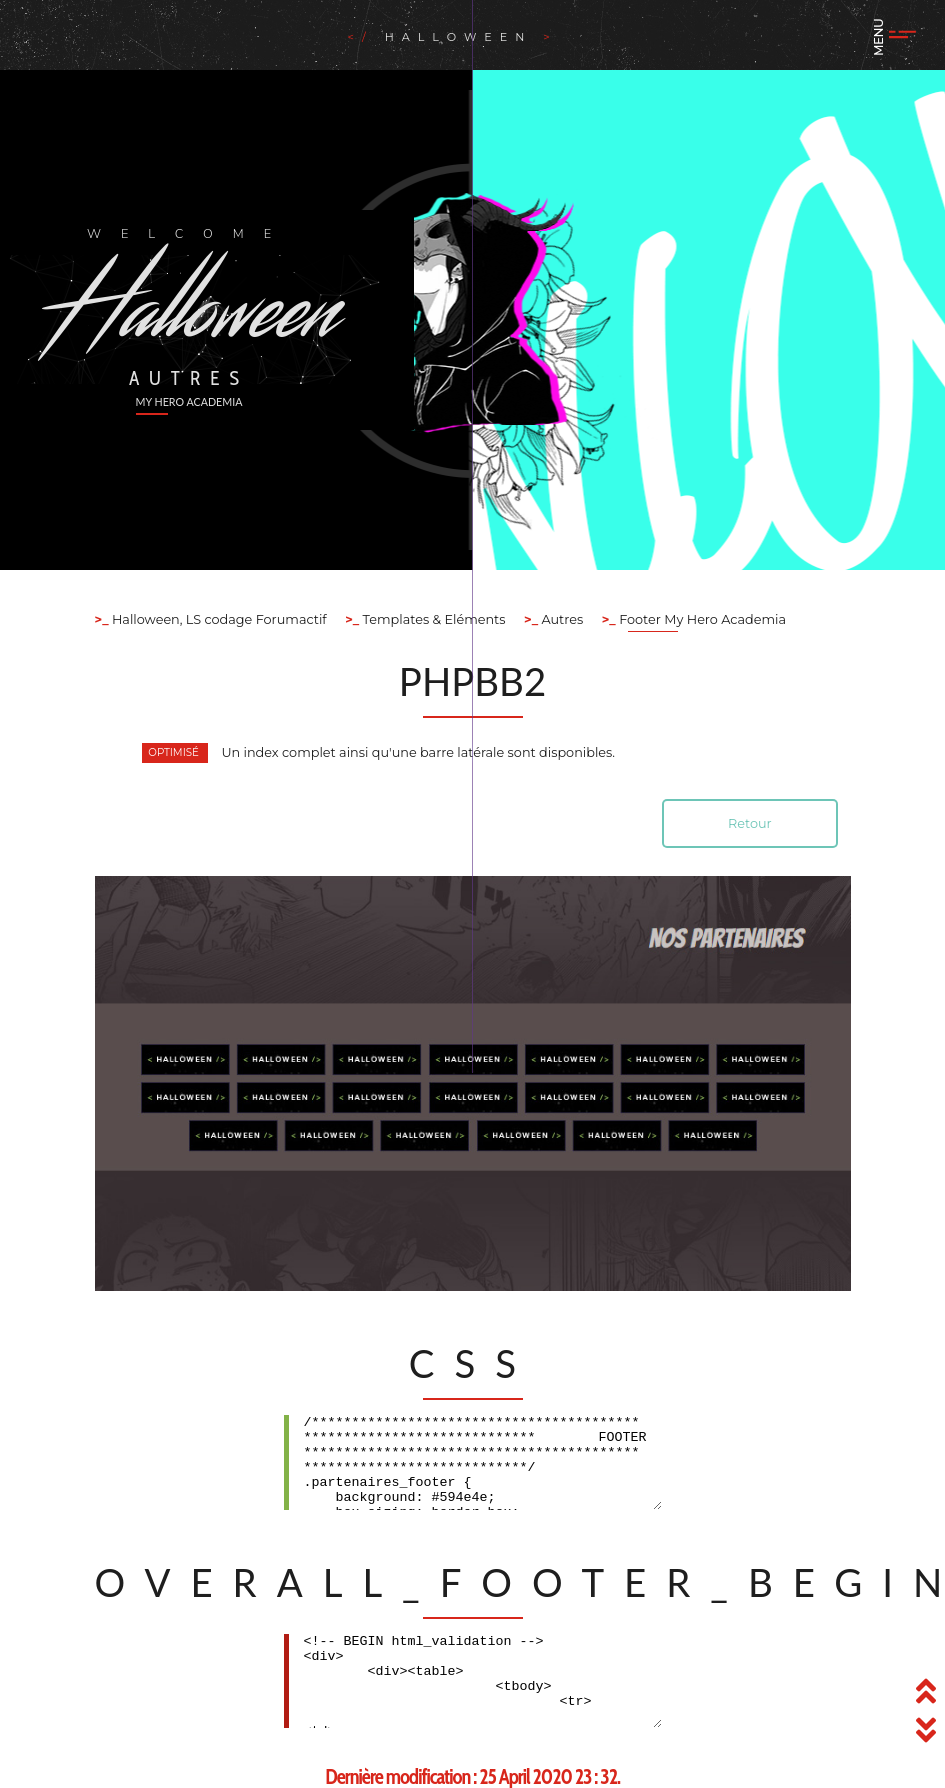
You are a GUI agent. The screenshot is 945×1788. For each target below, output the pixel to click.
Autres (560, 619)
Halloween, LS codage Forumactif (218, 619)
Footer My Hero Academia (701, 619)
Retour (750, 823)
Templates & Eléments (432, 619)
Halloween (464, 37)
